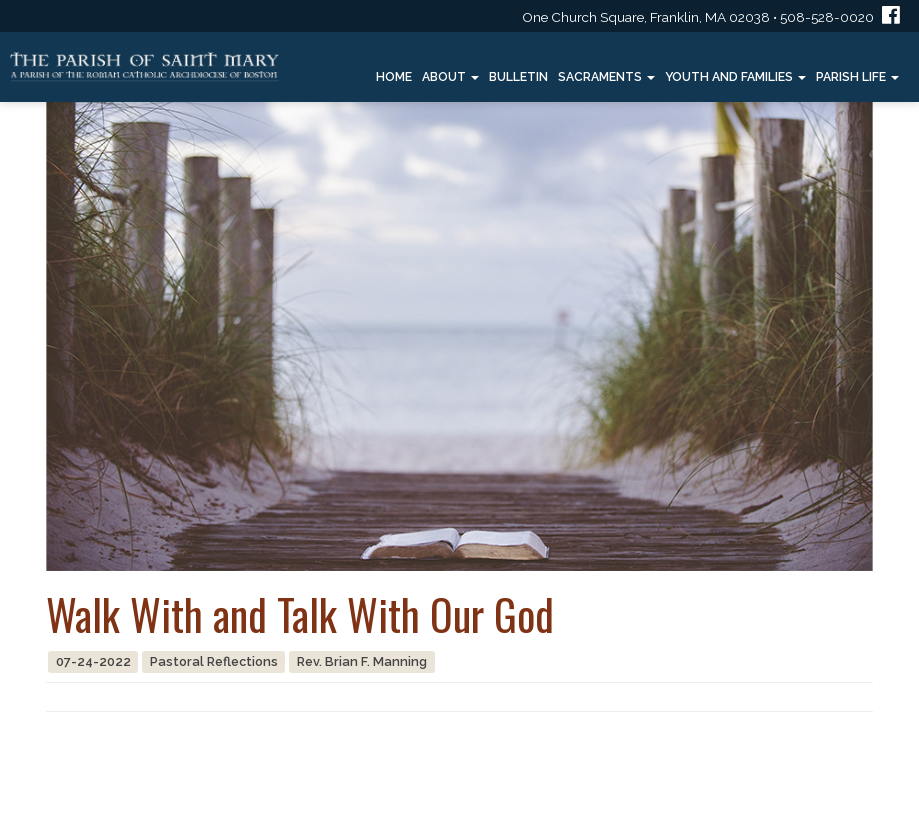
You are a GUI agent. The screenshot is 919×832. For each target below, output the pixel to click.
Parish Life (857, 77)
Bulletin (518, 77)
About (450, 77)
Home (394, 77)
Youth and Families (735, 77)
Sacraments (606, 77)
